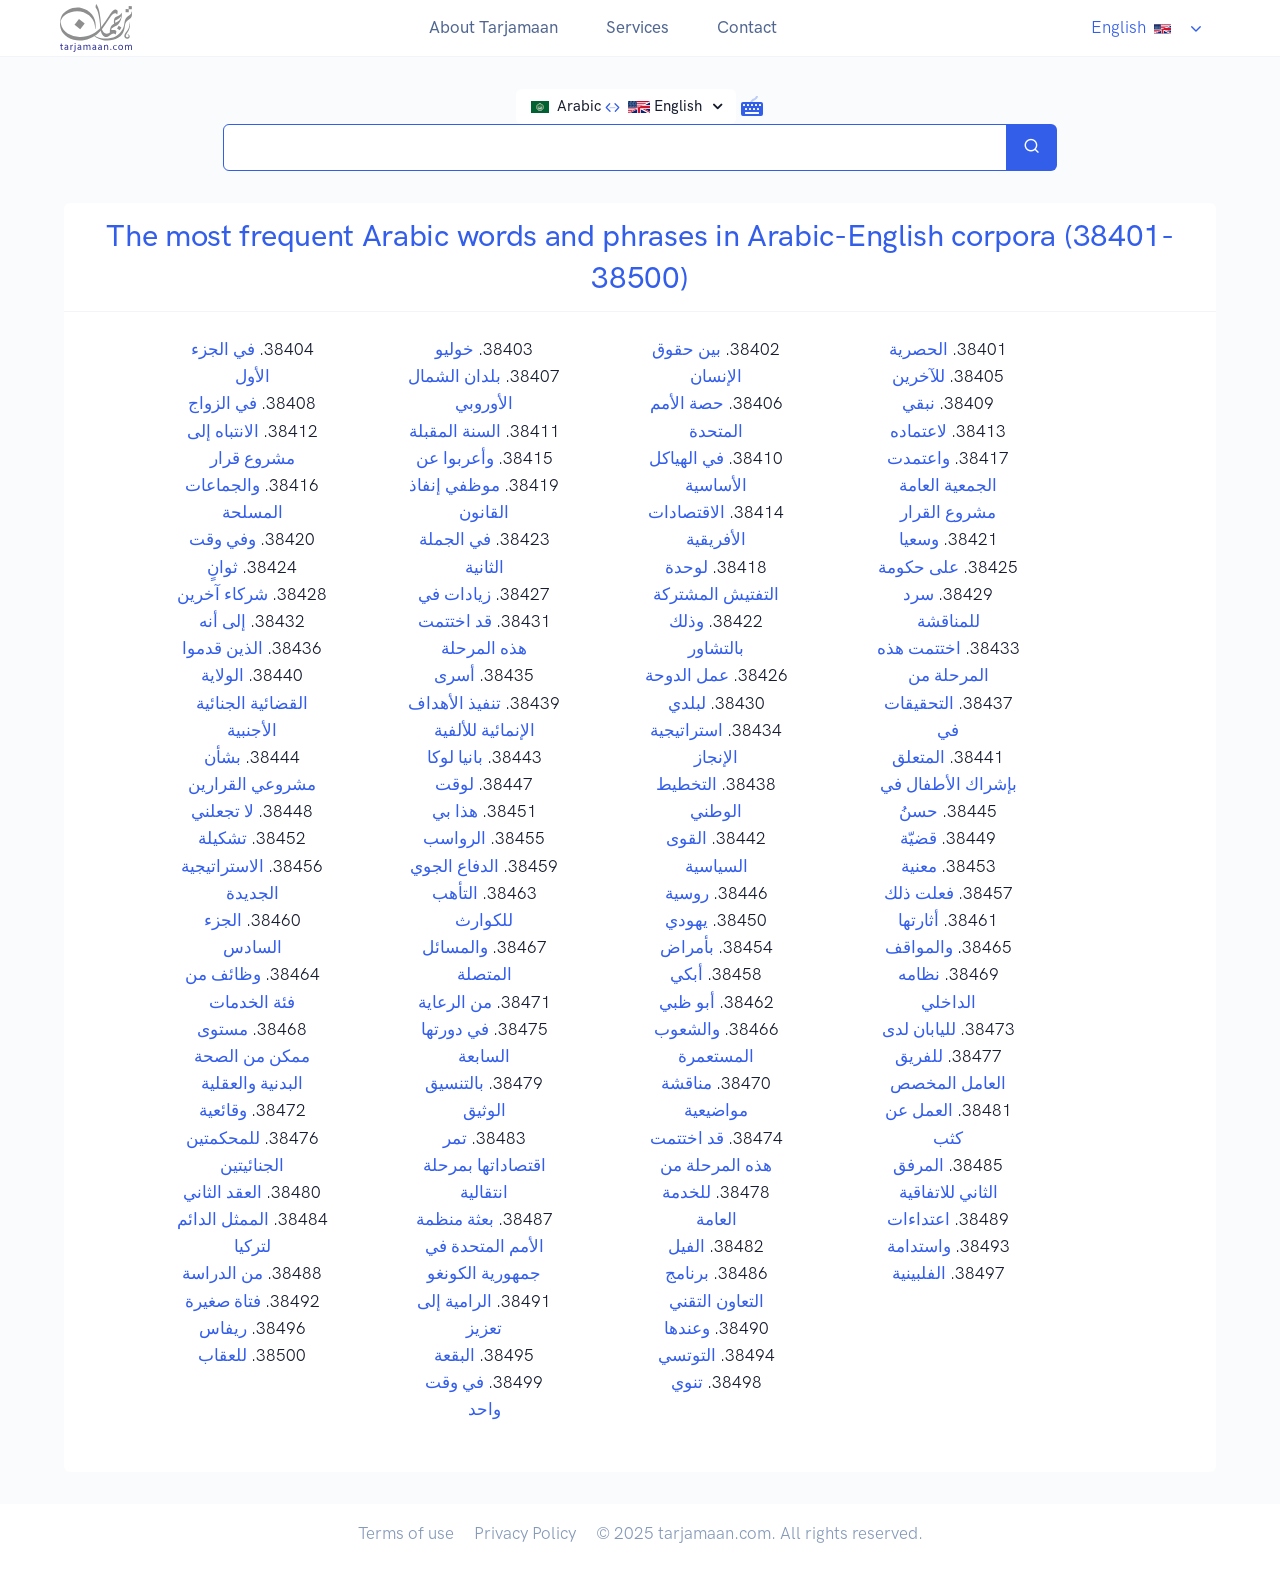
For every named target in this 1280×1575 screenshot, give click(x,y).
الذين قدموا (222, 648)
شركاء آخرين (222, 594)
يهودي (686, 920)
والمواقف (919, 947)
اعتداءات (918, 1219)
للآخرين (918, 376)
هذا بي (455, 811)
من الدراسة (222, 1273)
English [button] (1137, 27)
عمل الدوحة (687, 675)
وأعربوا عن (455, 458)
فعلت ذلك (919, 893)
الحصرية (918, 349)
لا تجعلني (222, 811)
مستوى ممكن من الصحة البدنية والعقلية (252, 1056)
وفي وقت (222, 539)
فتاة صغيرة (223, 1301)
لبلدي (687, 703)
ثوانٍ (222, 567)
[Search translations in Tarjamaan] (614, 147)
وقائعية (223, 1110)
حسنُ (918, 811)
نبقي (918, 403)
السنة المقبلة (455, 431)
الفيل (686, 1246)
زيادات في (454, 594)
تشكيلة (222, 838)
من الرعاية (455, 1002)
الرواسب (454, 838)
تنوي (687, 1382)
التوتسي (687, 1355)
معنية (919, 866)
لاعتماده (918, 431)
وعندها (687, 1328)
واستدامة (919, 1246)
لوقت (454, 784)
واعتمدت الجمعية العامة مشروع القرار (942, 485)
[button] (752, 105)
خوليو (454, 349)
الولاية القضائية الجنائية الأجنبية (252, 702)
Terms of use (406, 1533)
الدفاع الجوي (454, 866)
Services (637, 27)
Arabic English (619, 106)
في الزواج (222, 403)
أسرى (454, 675)
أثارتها (918, 920)
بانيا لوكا (455, 757)
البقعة (454, 1355)
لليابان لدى (919, 1029)
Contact (747, 27)
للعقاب (222, 1355)
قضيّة (918, 838)
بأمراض (687, 947)
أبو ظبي (687, 1002)
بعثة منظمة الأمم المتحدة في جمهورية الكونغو (480, 1246)
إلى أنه (222, 621)
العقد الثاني (222, 1192)
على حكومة (918, 567)
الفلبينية (919, 1273)
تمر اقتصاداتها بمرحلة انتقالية (484, 1165)
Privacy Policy (525, 1533)
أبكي (686, 974)
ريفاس (223, 1328)
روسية (687, 893)
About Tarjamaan (493, 27)
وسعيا (919, 539)
